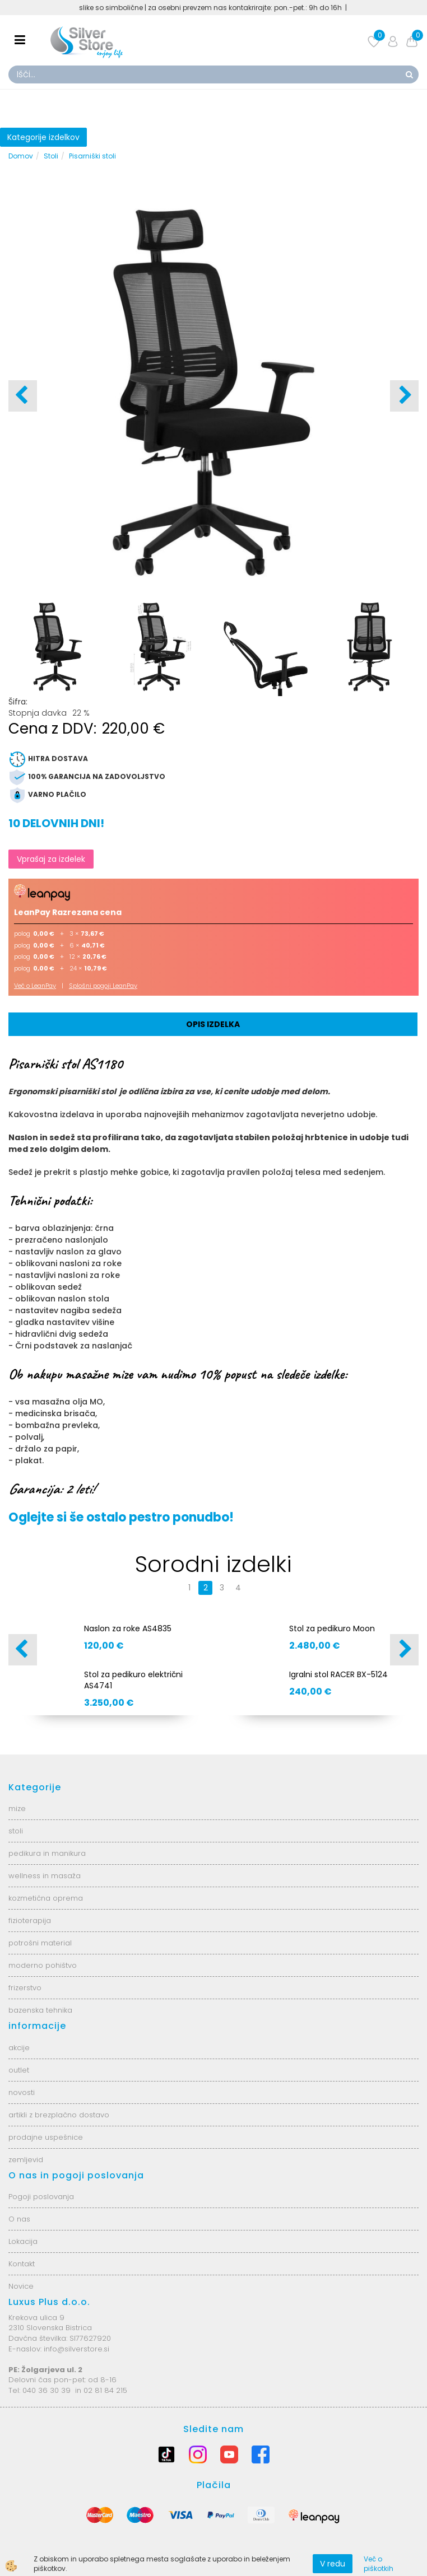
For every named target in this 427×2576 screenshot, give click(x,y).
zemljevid (25, 2159)
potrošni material (40, 1943)
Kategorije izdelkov (43, 137)
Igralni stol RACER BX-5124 (338, 1674)
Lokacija (23, 2241)
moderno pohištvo (42, 1965)
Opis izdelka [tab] (213, 1024)
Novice (21, 2286)
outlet (18, 2070)
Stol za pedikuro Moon (332, 1628)
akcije (19, 2047)
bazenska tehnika (40, 2010)
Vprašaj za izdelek (51, 859)
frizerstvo (24, 1987)
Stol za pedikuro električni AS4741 (133, 1680)
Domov (20, 156)
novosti (21, 2092)
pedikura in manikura (47, 1853)
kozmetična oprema (45, 1898)
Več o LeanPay (35, 985)
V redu (332, 2563)
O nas (19, 2219)
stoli (15, 1831)
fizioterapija (29, 1920)
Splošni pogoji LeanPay (103, 985)
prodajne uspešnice (45, 2137)
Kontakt (21, 2263)
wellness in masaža (44, 1875)
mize (17, 1808)
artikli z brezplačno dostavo (58, 2115)
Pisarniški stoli (92, 156)
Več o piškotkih (378, 2563)
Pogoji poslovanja (41, 2196)
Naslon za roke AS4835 (127, 1628)
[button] (404, 396)
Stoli (51, 156)
